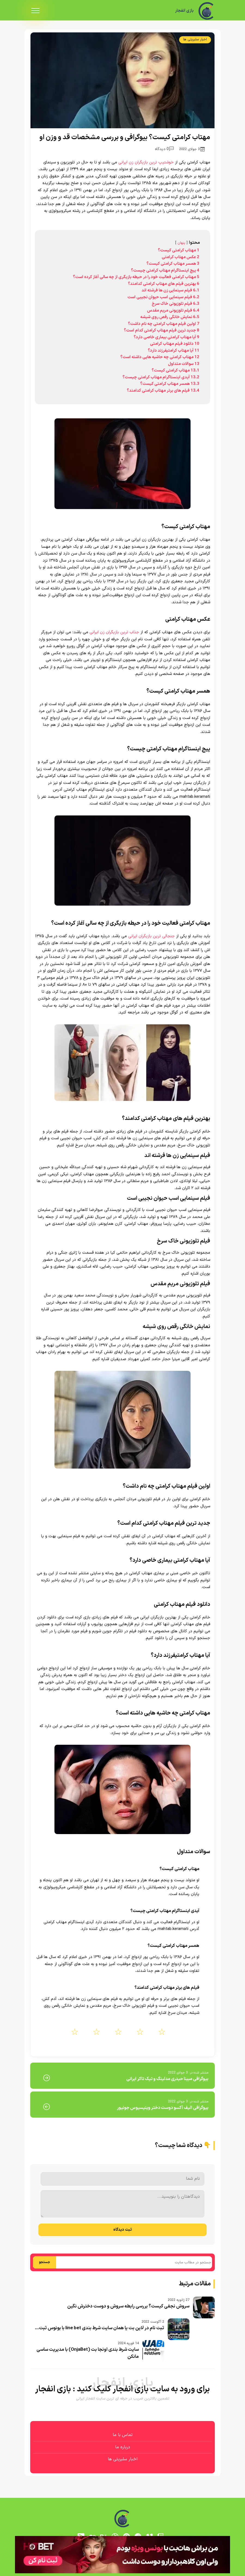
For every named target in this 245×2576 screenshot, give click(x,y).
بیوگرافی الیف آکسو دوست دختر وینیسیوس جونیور (162, 2108)
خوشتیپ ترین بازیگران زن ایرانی (146, 162)
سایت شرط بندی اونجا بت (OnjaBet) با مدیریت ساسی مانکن (87, 2353)
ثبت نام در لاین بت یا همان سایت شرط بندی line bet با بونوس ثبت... (99, 2328)
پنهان (181, 242)
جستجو (44, 2262)
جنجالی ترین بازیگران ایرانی (151, 936)
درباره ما (122, 2447)
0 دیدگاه (164, 149)
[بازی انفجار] (206, 10)
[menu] (35, 11)
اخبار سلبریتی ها (195, 39)
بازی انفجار (184, 11)
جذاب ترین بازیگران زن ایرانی (114, 632)
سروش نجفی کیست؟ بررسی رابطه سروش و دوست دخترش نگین (128, 2306)
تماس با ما (123, 2435)
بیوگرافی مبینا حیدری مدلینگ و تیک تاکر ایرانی (167, 2079)
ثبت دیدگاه (122, 2230)
